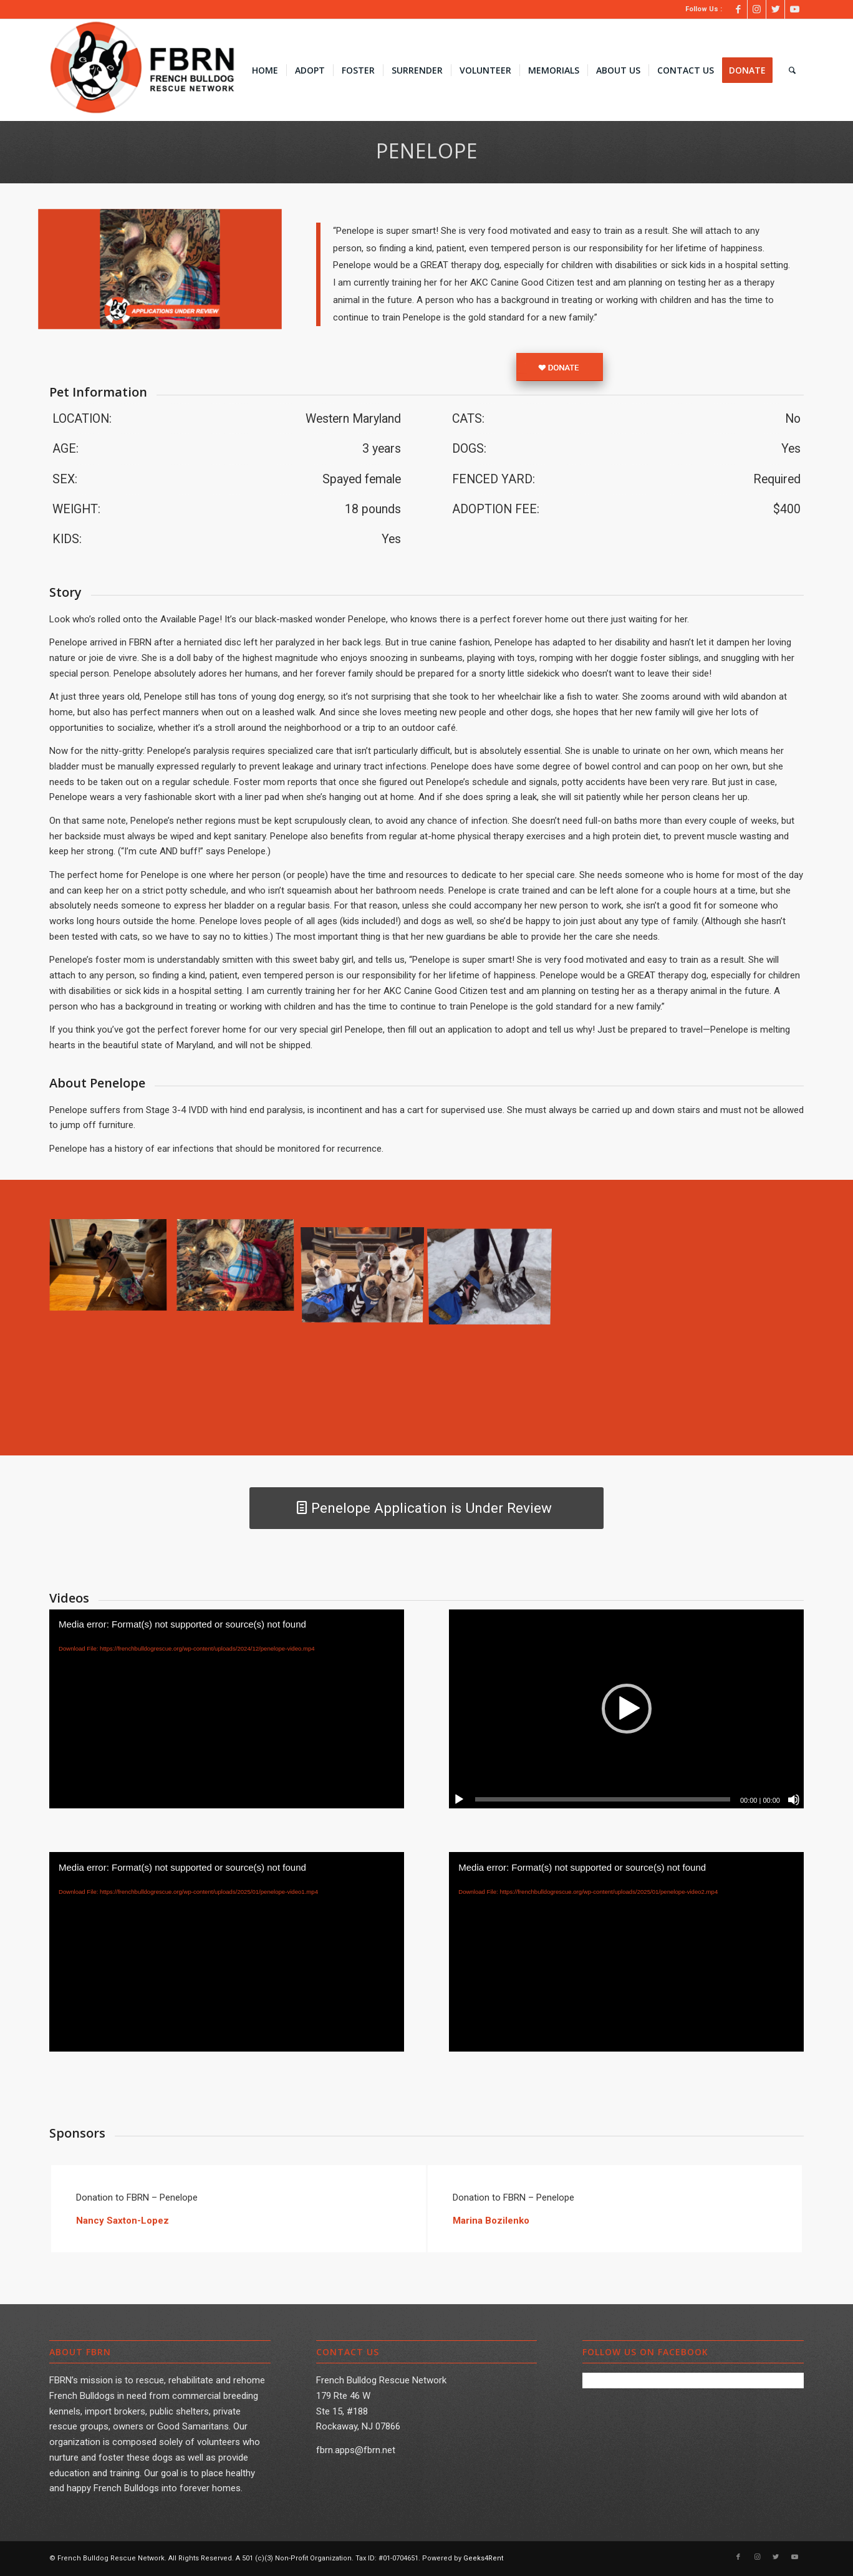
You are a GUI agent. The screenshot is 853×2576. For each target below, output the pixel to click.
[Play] (459, 1799)
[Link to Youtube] (794, 9)
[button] (627, 1709)
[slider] (602, 1799)
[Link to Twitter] (775, 9)
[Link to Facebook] (738, 9)
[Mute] (794, 1799)
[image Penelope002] (112, 1271)
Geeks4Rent (483, 2558)
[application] (226, 1709)
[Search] (792, 70)
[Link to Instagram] (757, 9)
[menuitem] (265, 70)
